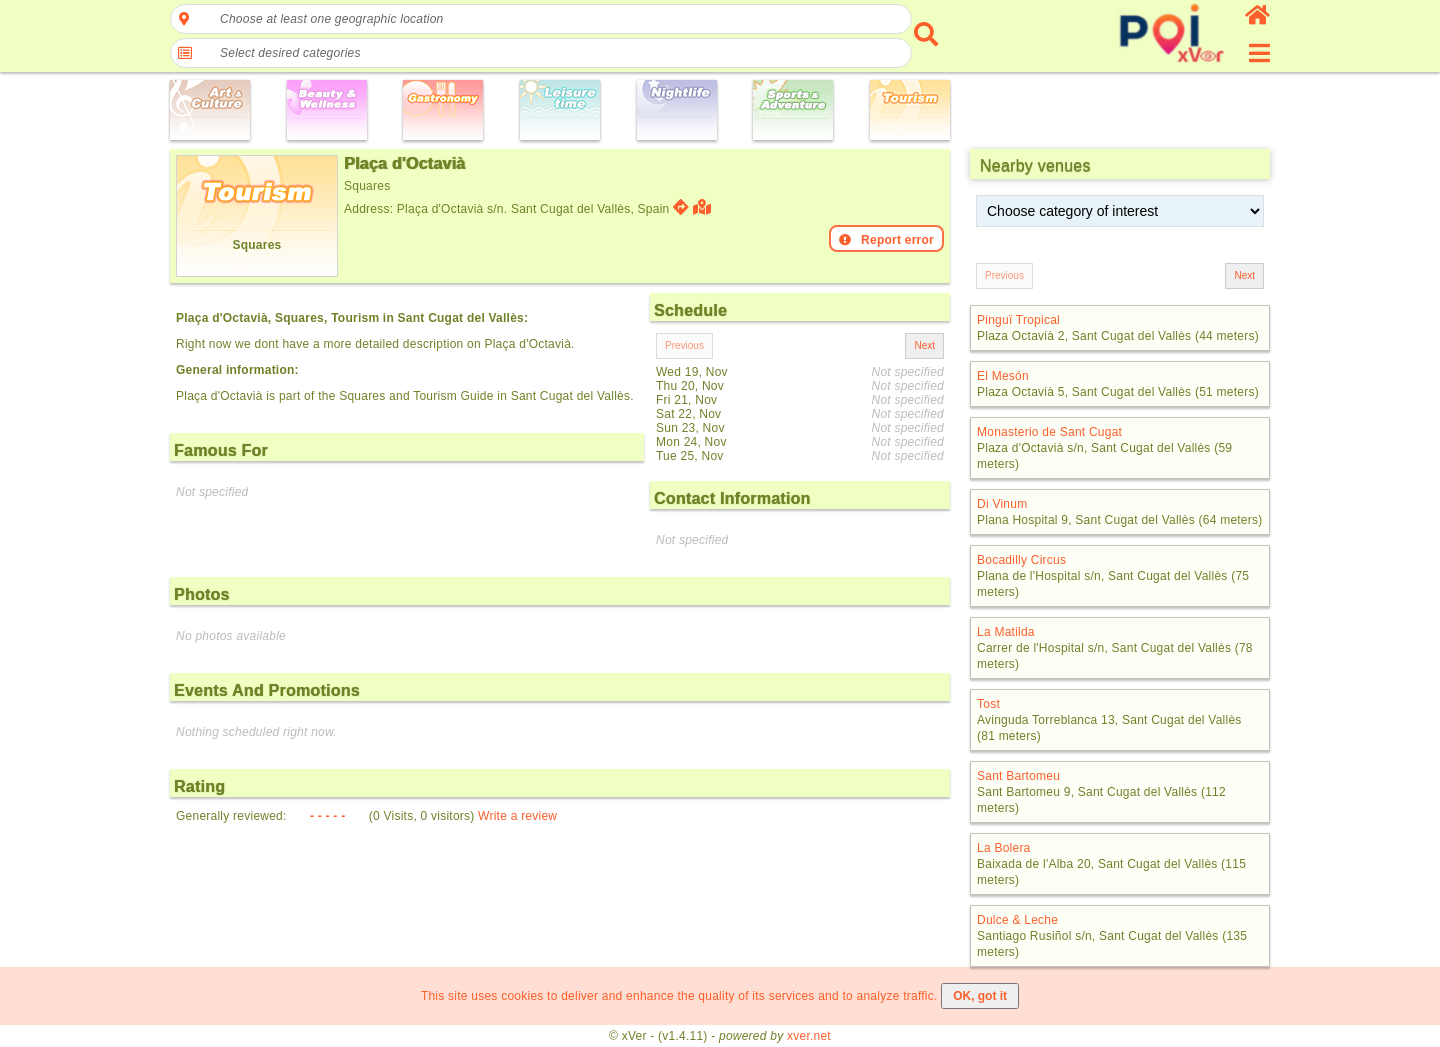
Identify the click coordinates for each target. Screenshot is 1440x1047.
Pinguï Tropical (1018, 320)
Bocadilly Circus (1021, 560)
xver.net (809, 1036)
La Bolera (1004, 848)
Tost (988, 704)
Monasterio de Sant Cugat (1049, 432)
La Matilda (1006, 632)
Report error (886, 240)
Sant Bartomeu (1018, 776)
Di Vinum (1002, 504)
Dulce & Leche (1017, 920)
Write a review (517, 816)
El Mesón (1003, 376)
